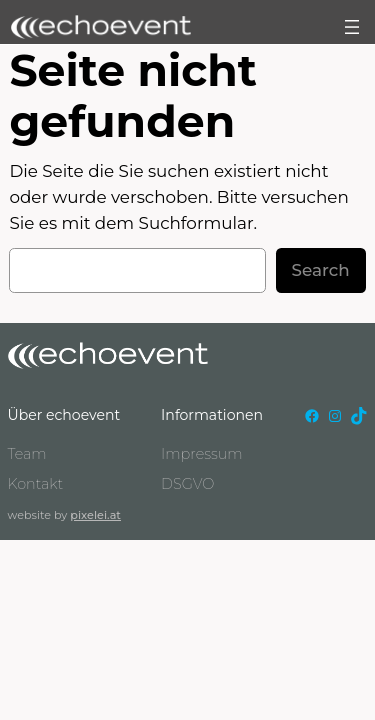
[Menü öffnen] (352, 27)
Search (321, 270)
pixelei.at (95, 515)
